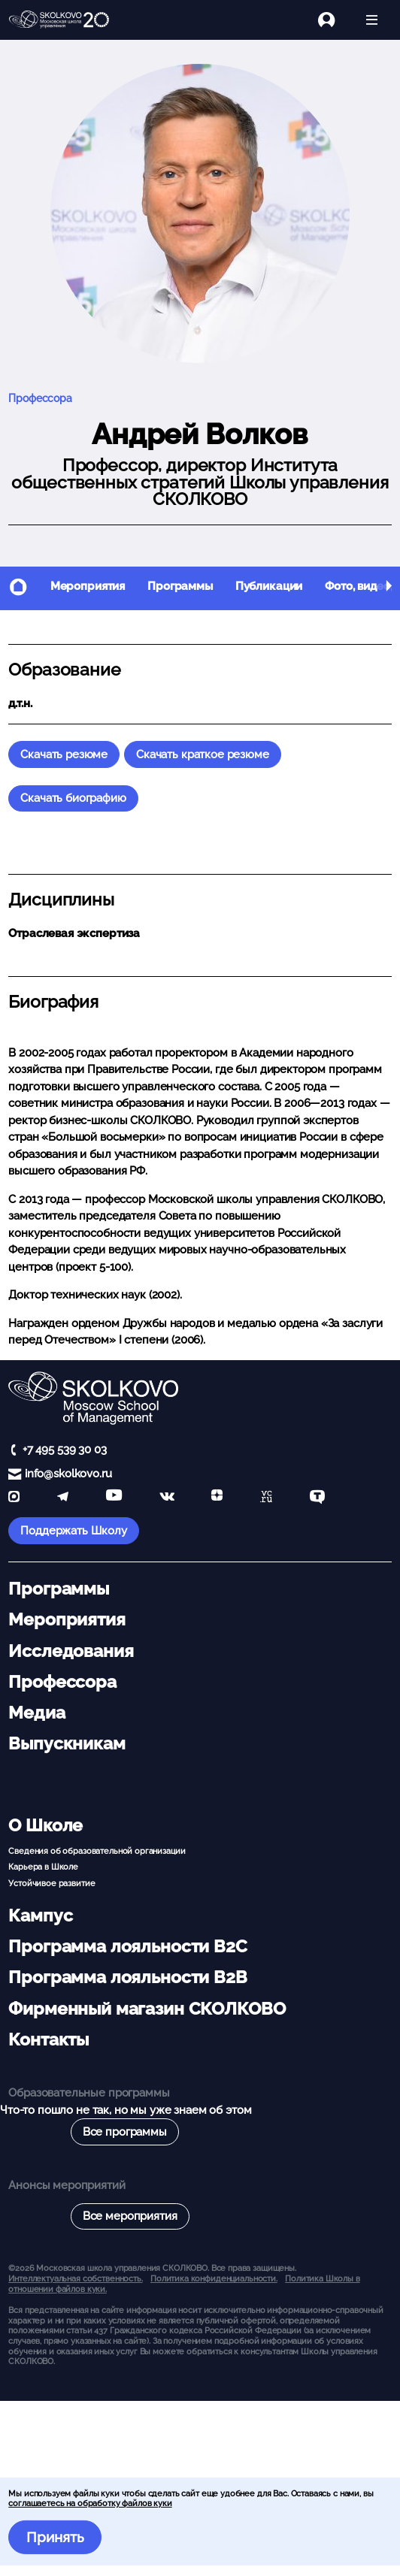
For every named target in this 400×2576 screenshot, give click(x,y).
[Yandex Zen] (217, 1498)
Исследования (70, 1651)
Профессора (40, 398)
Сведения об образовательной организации (96, 1850)
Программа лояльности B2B (127, 1977)
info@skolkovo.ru (68, 1473)
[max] (14, 1498)
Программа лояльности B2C (127, 1946)
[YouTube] (114, 1498)
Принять (55, 2537)
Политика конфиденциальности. (213, 2278)
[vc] (266, 1498)
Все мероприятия (130, 2216)
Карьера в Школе (43, 1866)
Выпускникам (66, 1743)
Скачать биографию (73, 798)
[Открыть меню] (372, 20)
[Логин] (335, 20)
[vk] (166, 1498)
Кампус (40, 1915)
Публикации (269, 586)
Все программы (125, 2132)
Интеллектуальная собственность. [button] (75, 2278)
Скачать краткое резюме (202, 754)
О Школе (45, 1825)
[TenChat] (317, 1498)
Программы (180, 586)
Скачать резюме (64, 754)
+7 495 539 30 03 (65, 1449)
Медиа (36, 1712)
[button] (388, 588)
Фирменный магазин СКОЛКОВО (146, 2008)
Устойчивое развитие (51, 1883)
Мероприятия (87, 586)
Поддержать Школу (73, 1530)
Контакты (48, 2039)
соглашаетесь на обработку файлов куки (89, 2503)
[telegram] (62, 1498)
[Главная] (59, 20)
